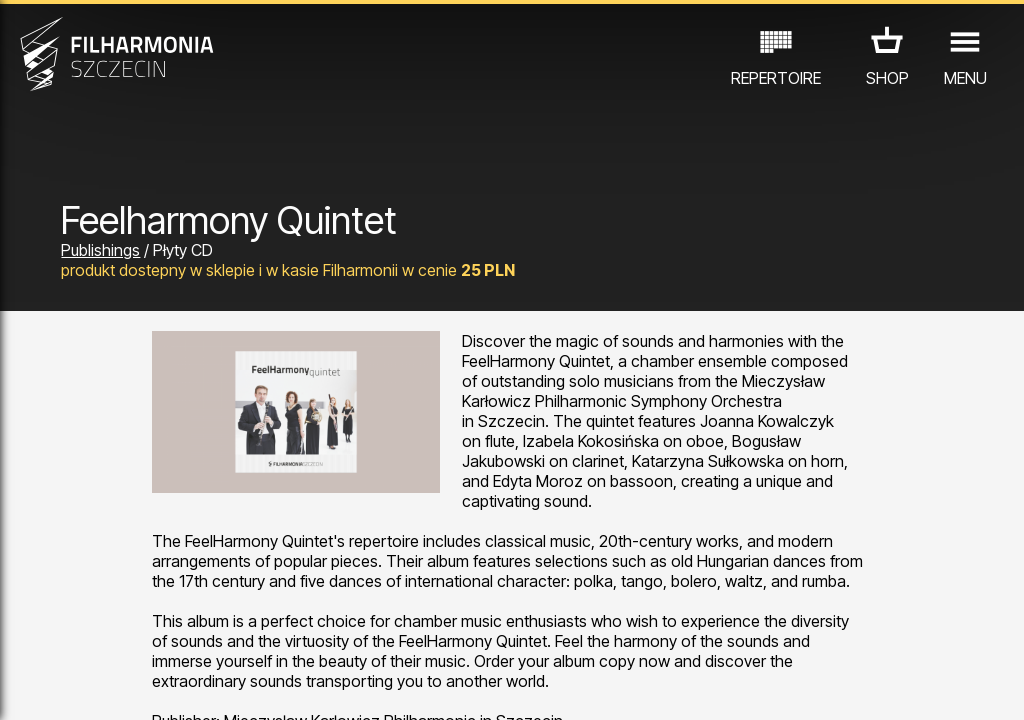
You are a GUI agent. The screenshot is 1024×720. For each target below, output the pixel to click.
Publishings (100, 250)
